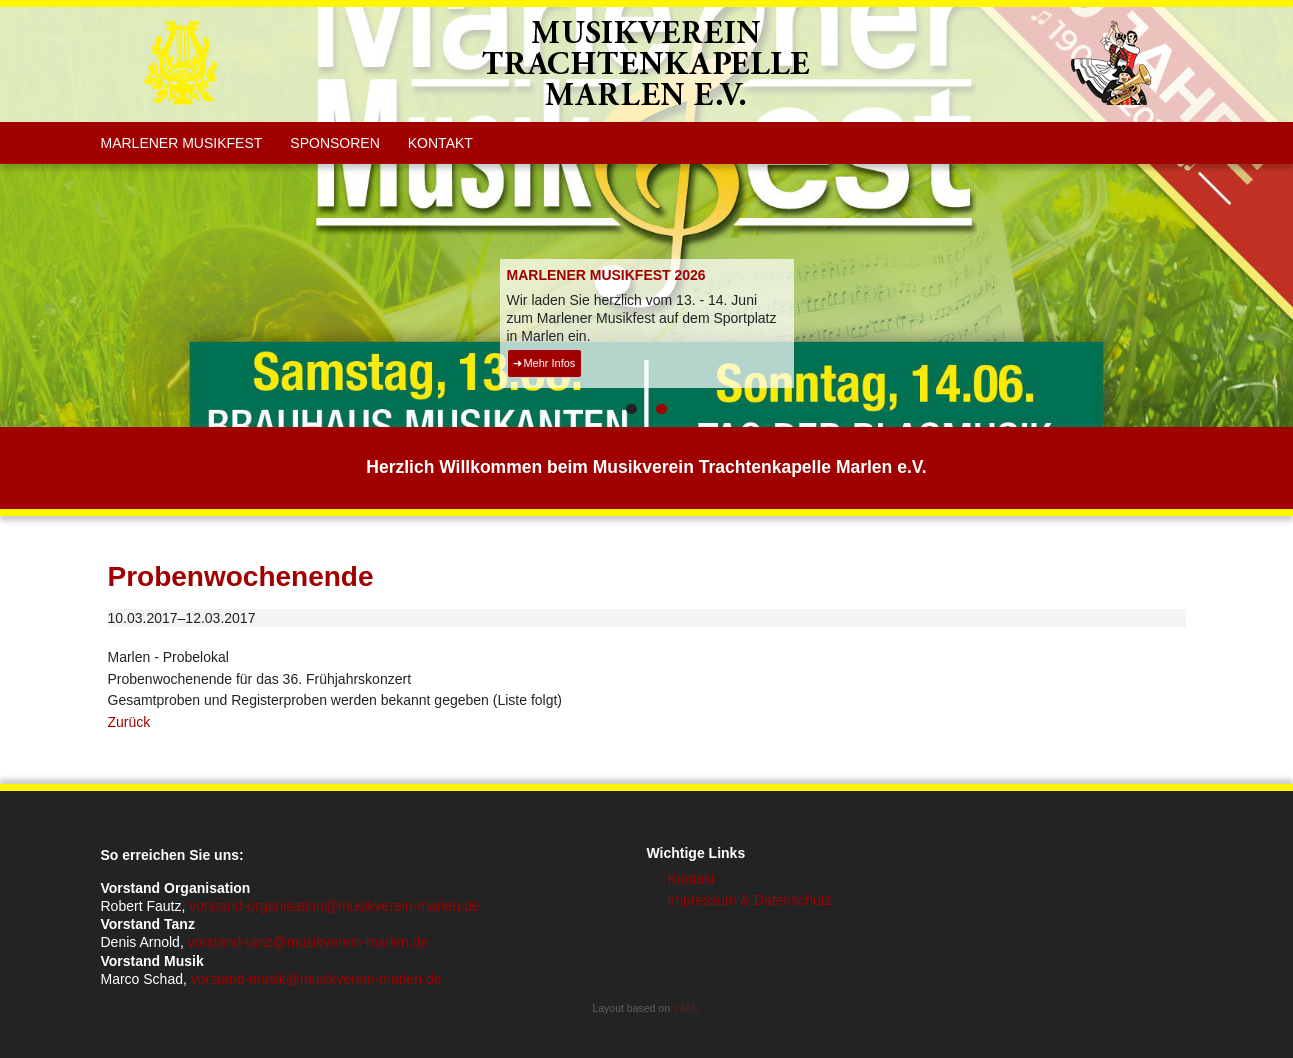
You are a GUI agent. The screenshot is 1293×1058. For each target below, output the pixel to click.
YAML (687, 1008)
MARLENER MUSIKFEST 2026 (606, 275)
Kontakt (440, 143)
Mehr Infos (549, 363)
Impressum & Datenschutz (750, 900)
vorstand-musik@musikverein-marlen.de (316, 979)
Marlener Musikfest (182, 143)
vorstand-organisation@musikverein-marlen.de (334, 906)
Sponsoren (334, 143)
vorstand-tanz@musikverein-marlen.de (308, 942)
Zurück (129, 722)
